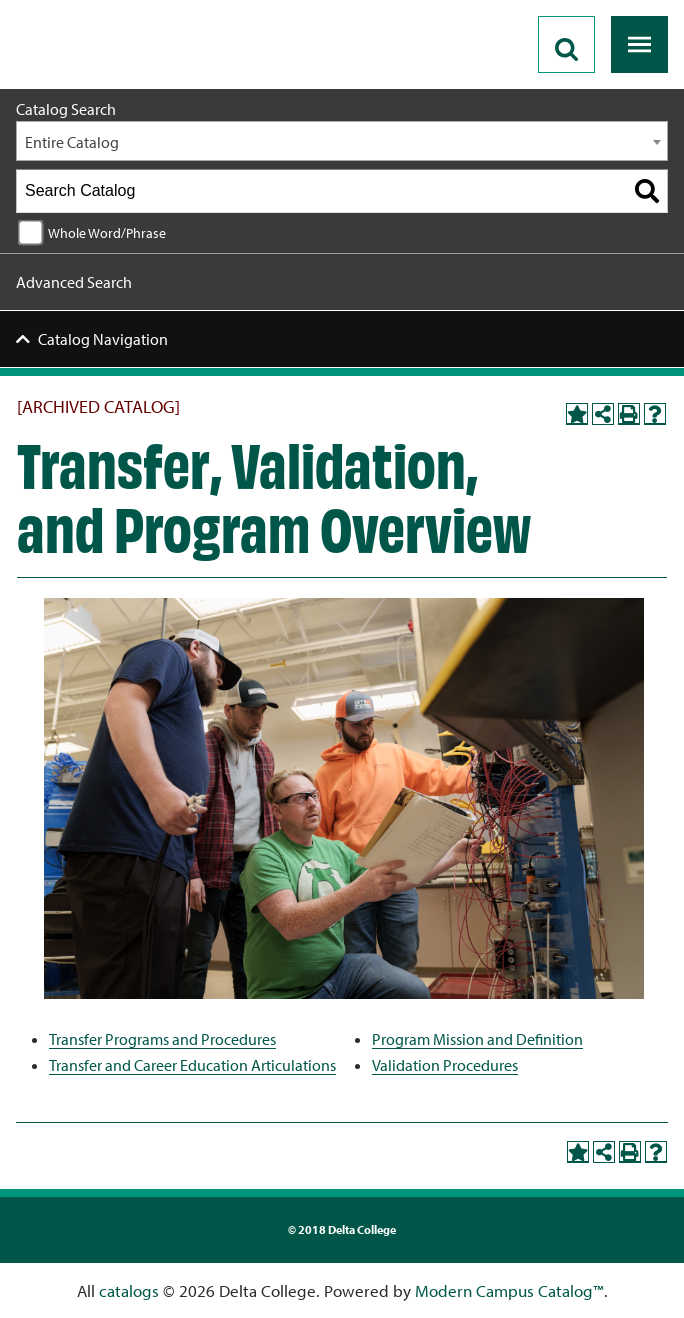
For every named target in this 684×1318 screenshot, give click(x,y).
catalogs (129, 1290)
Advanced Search (74, 282)
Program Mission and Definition (477, 1039)
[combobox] (342, 141)
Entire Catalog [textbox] (72, 142)
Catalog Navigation (103, 339)
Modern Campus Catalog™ (509, 1290)
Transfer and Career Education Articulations (192, 1065)
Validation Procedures (445, 1065)
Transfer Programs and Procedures (162, 1039)
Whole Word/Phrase (107, 232)
